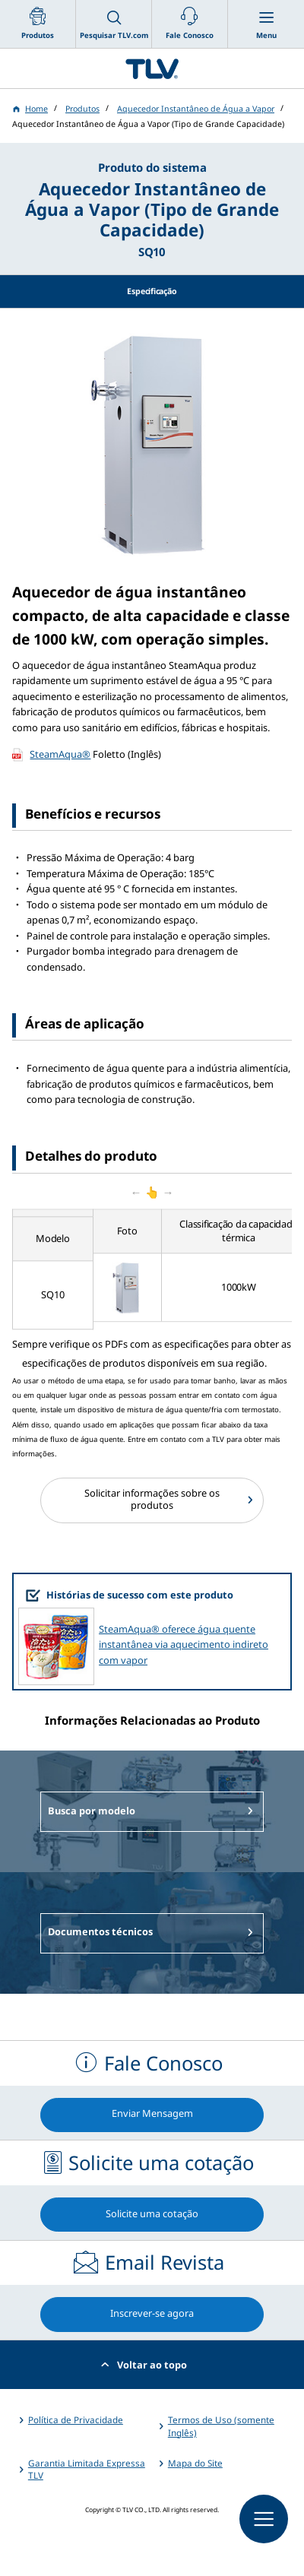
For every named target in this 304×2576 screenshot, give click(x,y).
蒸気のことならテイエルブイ (152, 68)
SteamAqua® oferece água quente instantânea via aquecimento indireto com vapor (183, 1644)
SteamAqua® (60, 754)
